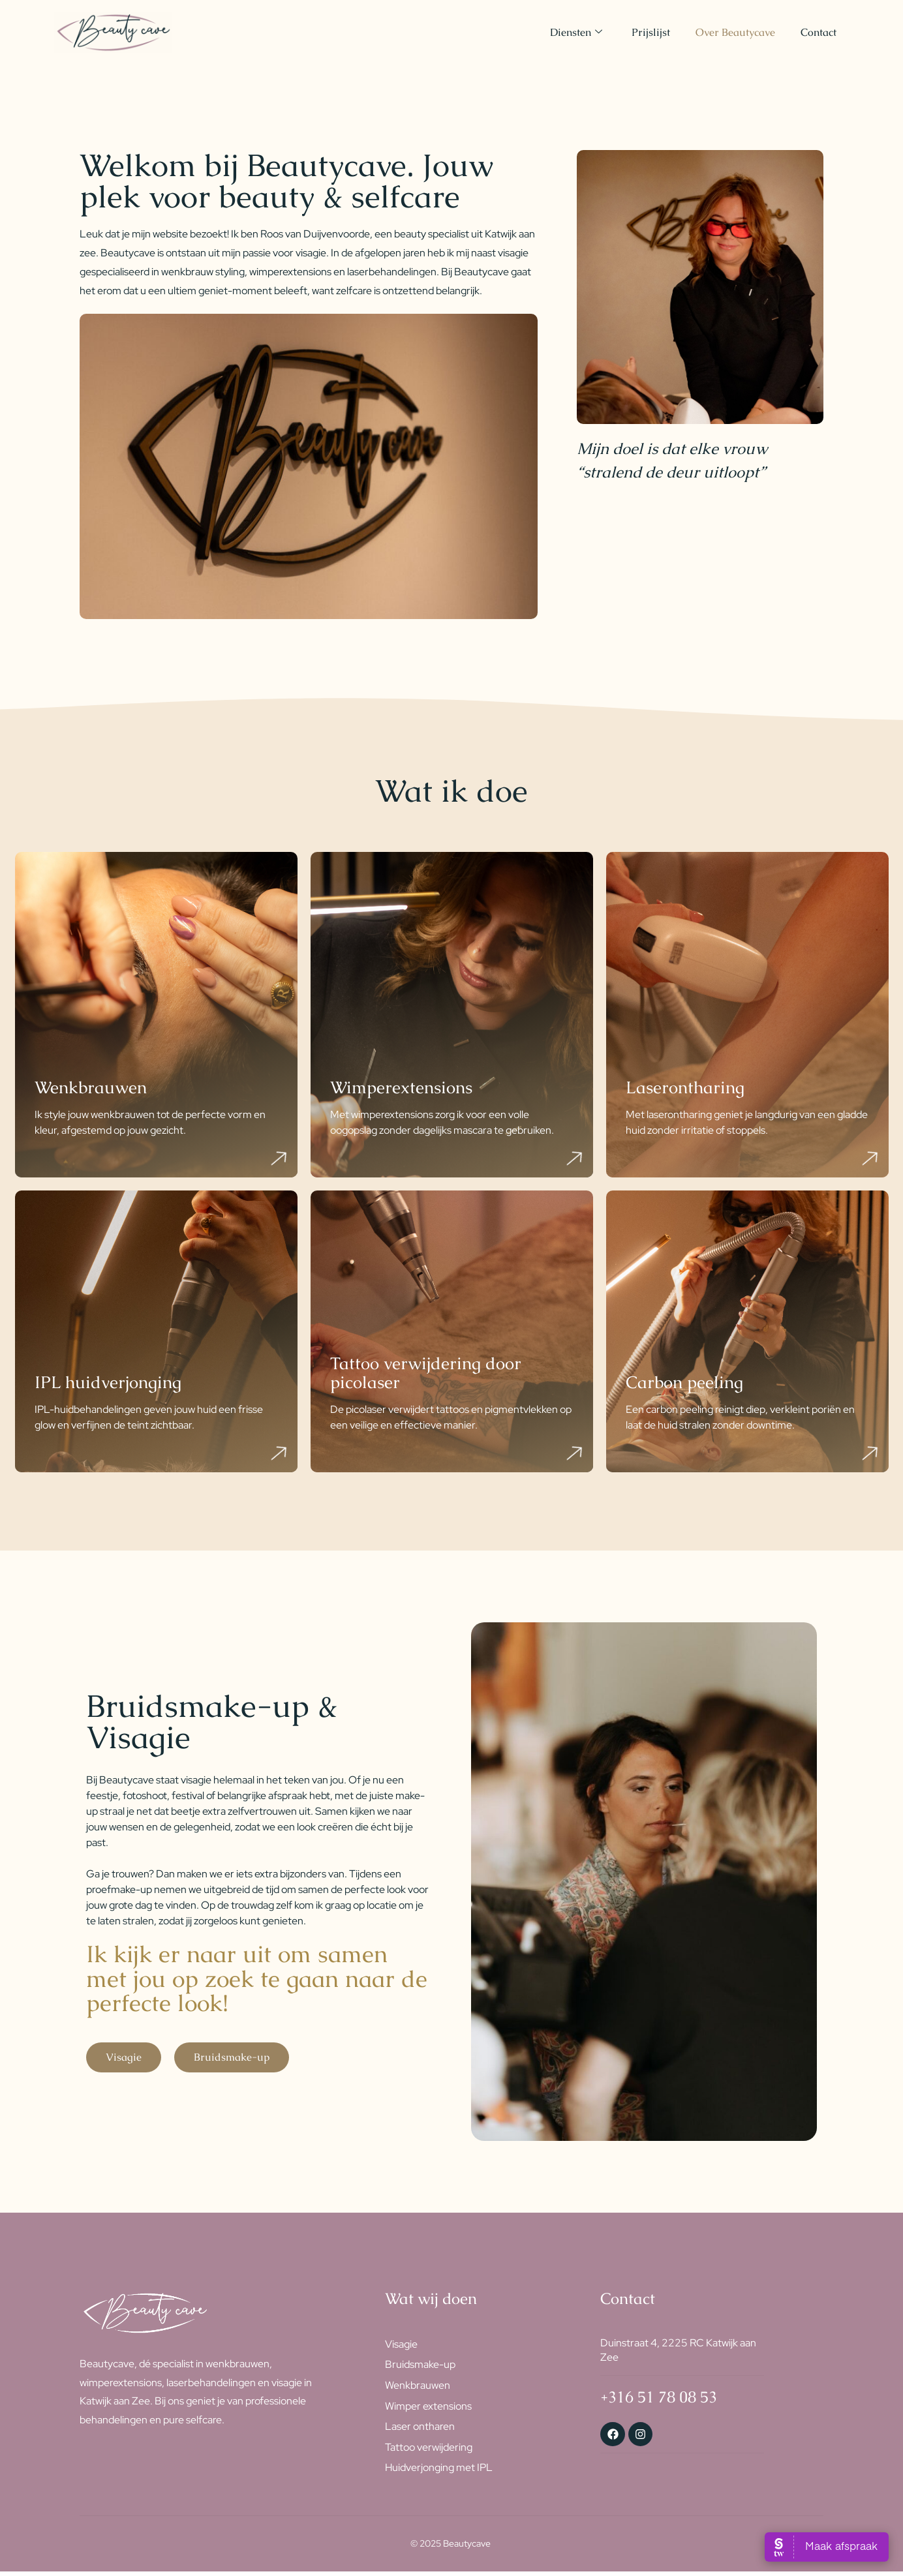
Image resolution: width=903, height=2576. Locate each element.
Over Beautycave (734, 32)
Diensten (574, 32)
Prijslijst (649, 32)
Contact (818, 32)
